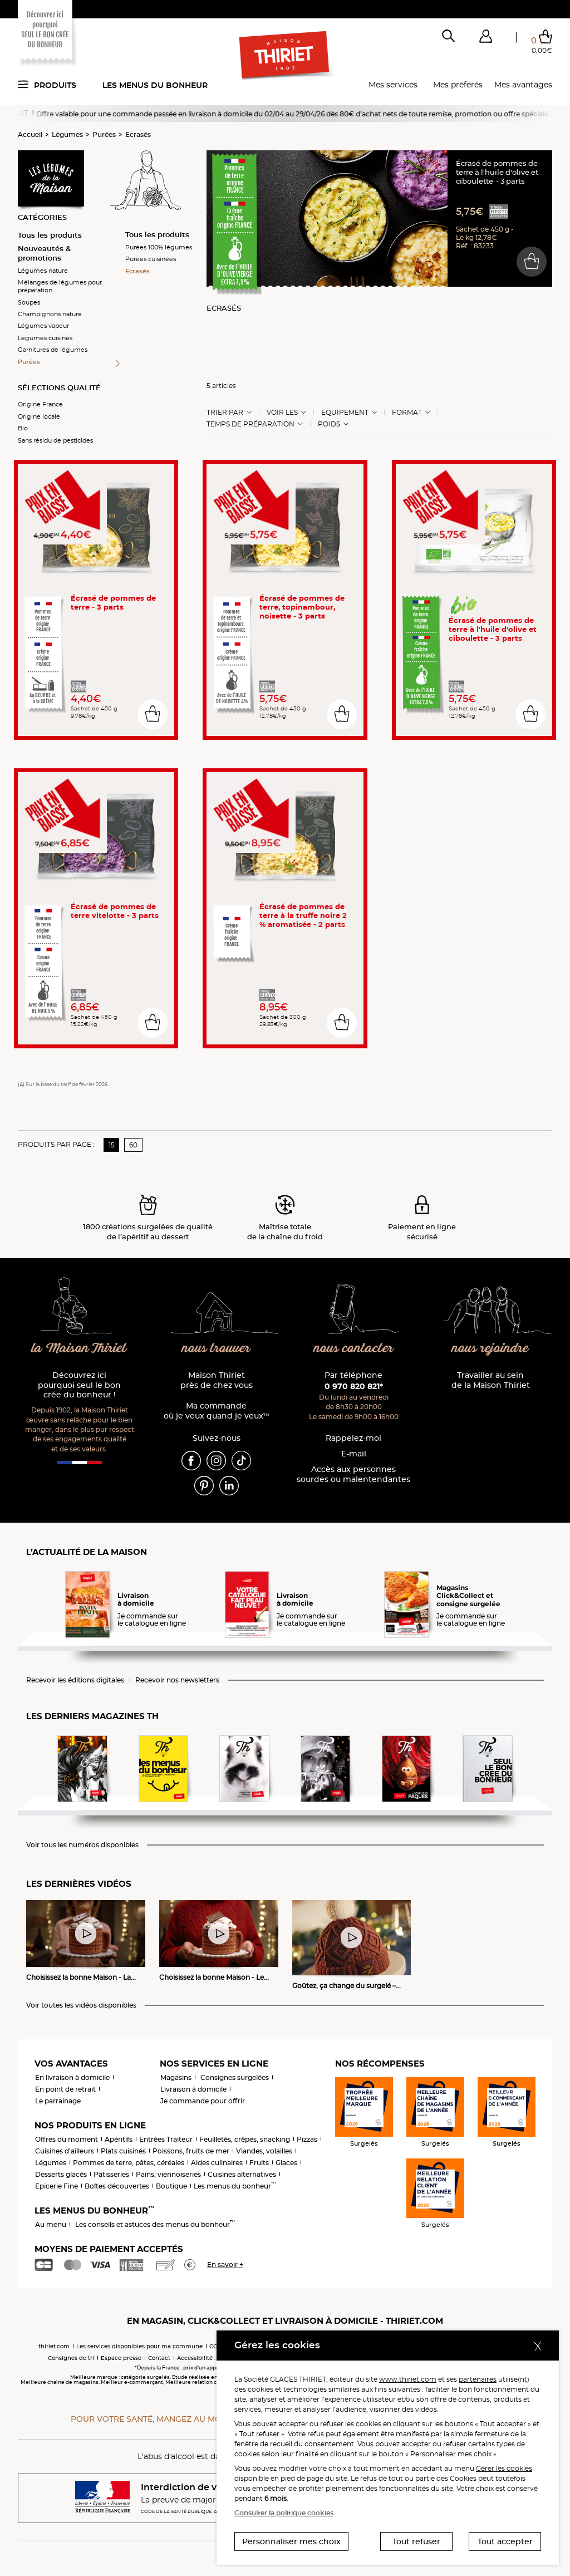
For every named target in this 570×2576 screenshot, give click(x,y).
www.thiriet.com (407, 2379)
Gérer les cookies (504, 2468)
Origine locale (39, 416)
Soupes (29, 302)
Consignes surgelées (234, 2077)
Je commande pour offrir (202, 2101)
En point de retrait (65, 2089)
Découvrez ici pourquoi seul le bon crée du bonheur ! (79, 1385)
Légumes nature (43, 270)
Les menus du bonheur (155, 85)
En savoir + (225, 2264)
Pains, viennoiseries (168, 2174)
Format (407, 412)
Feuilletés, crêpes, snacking (244, 2139)
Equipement (344, 412)
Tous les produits (50, 234)
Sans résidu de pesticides (55, 440)
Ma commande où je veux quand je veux (216, 1411)
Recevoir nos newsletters (177, 1680)
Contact (159, 2358)
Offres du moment (66, 2139)
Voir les (282, 412)
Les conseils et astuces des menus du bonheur (155, 2224)
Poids (329, 424)
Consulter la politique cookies (283, 2513)
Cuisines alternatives (242, 2174)
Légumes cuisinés (45, 338)
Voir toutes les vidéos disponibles (81, 2005)
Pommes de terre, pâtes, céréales (128, 2162)
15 (112, 1145)
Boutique (171, 2186)
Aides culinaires (217, 2162)
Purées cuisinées (150, 259)
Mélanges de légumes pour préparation (60, 286)
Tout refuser (416, 2541)
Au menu (50, 2224)
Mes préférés (458, 85)
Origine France (40, 404)
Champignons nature (50, 314)
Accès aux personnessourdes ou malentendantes (353, 1474)
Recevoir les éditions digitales (75, 1680)
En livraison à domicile (72, 2077)
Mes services (392, 85)
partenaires (478, 2379)
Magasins (175, 2077)
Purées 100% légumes (158, 247)
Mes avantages (523, 85)
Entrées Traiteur (166, 2139)
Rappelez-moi (353, 1438)
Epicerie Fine (56, 2186)
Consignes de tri (71, 2358)
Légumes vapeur (43, 326)
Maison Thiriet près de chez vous (216, 1380)
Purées (104, 134)
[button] (485, 38)
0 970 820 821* (354, 1386)
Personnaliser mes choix (291, 2541)
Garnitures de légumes (52, 350)
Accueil (30, 134)
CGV (215, 2346)
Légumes (67, 134)
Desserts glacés (61, 2174)
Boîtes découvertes (117, 2186)
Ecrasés (138, 134)
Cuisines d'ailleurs (64, 2151)
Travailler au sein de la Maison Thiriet (490, 1380)
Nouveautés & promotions (44, 253)
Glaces (286, 2162)
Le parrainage (58, 2101)
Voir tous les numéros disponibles (82, 1845)
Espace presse (121, 2358)
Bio (23, 428)
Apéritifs (118, 2139)
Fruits (259, 2162)
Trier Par (225, 412)
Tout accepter (505, 2541)
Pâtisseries (111, 2174)
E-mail (353, 1454)
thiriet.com (54, 2346)
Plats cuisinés (123, 2151)
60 (133, 1145)
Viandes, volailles (264, 2151)
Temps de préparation (250, 424)
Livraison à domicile (193, 2089)
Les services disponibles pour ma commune (139, 2346)
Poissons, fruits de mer (191, 2151)
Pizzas (307, 2139)
